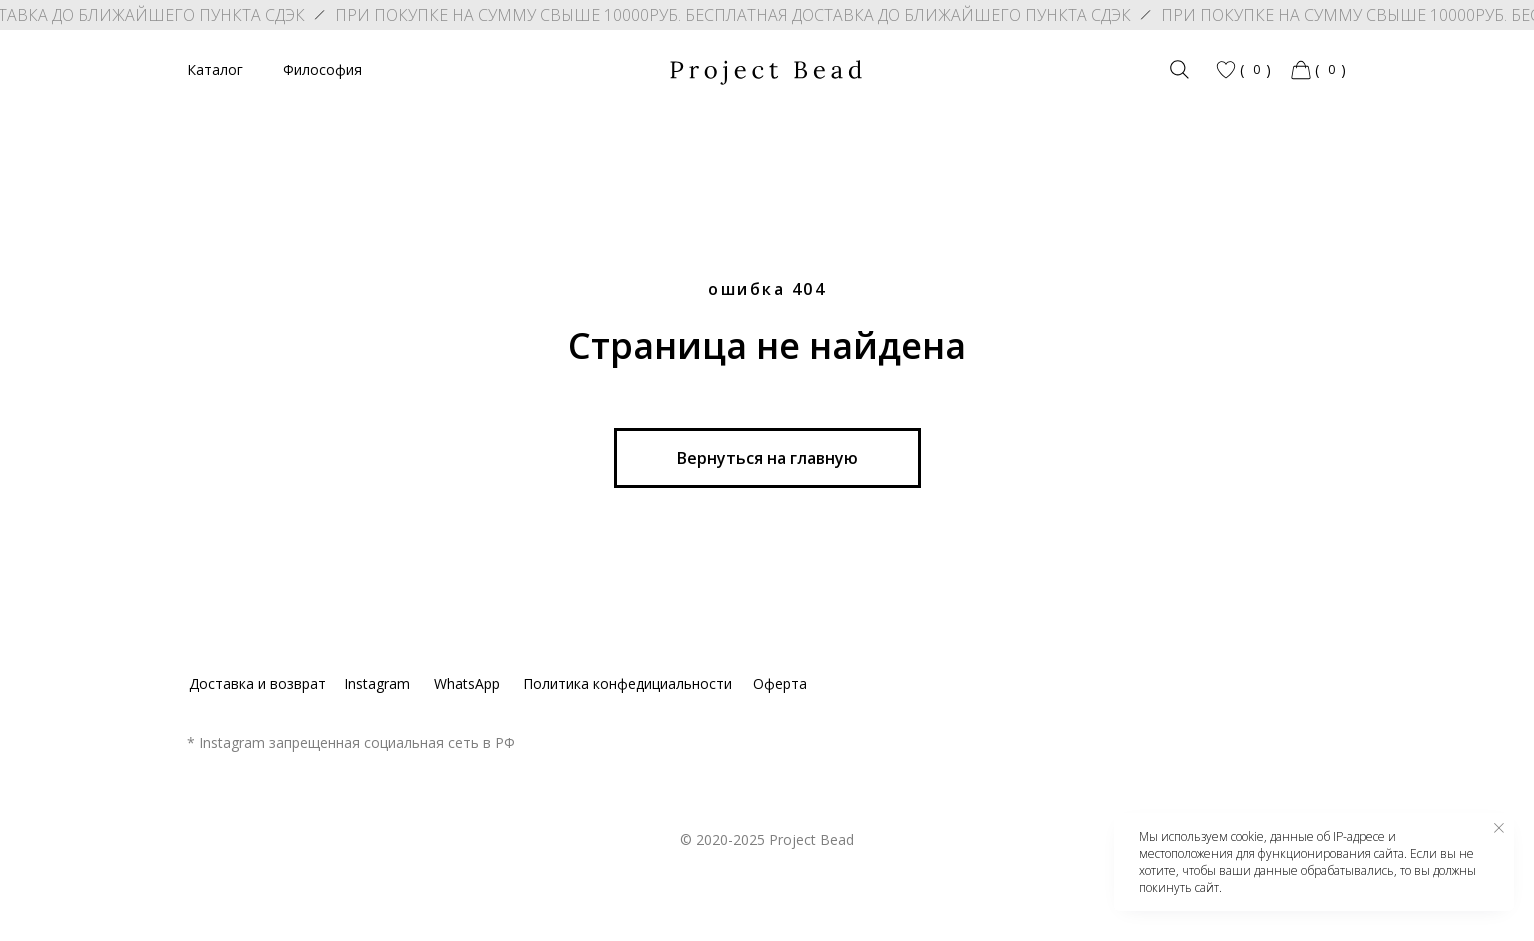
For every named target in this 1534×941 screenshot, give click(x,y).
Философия (322, 69)
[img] (1179, 69)
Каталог (215, 69)
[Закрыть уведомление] (1499, 828)
